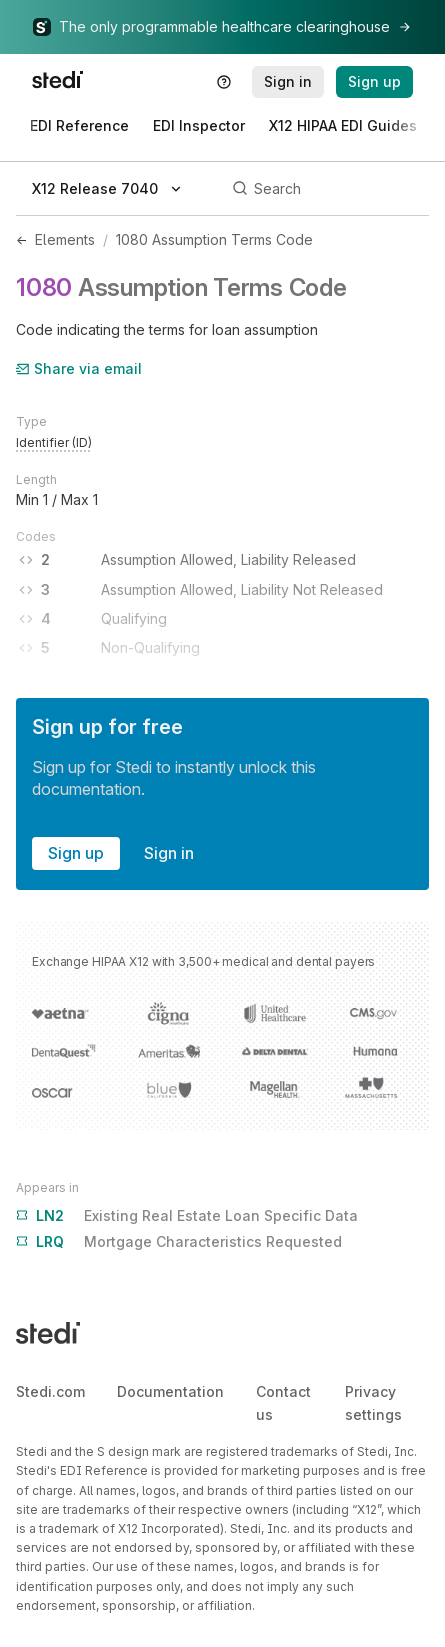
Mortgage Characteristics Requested (179, 1242)
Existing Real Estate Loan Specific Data (187, 1216)
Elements (65, 239)
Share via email (79, 368)
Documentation (170, 1391)
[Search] (327, 189)
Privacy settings (373, 1402)
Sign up (76, 853)
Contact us (283, 1402)
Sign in (169, 853)
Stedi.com (50, 1391)
